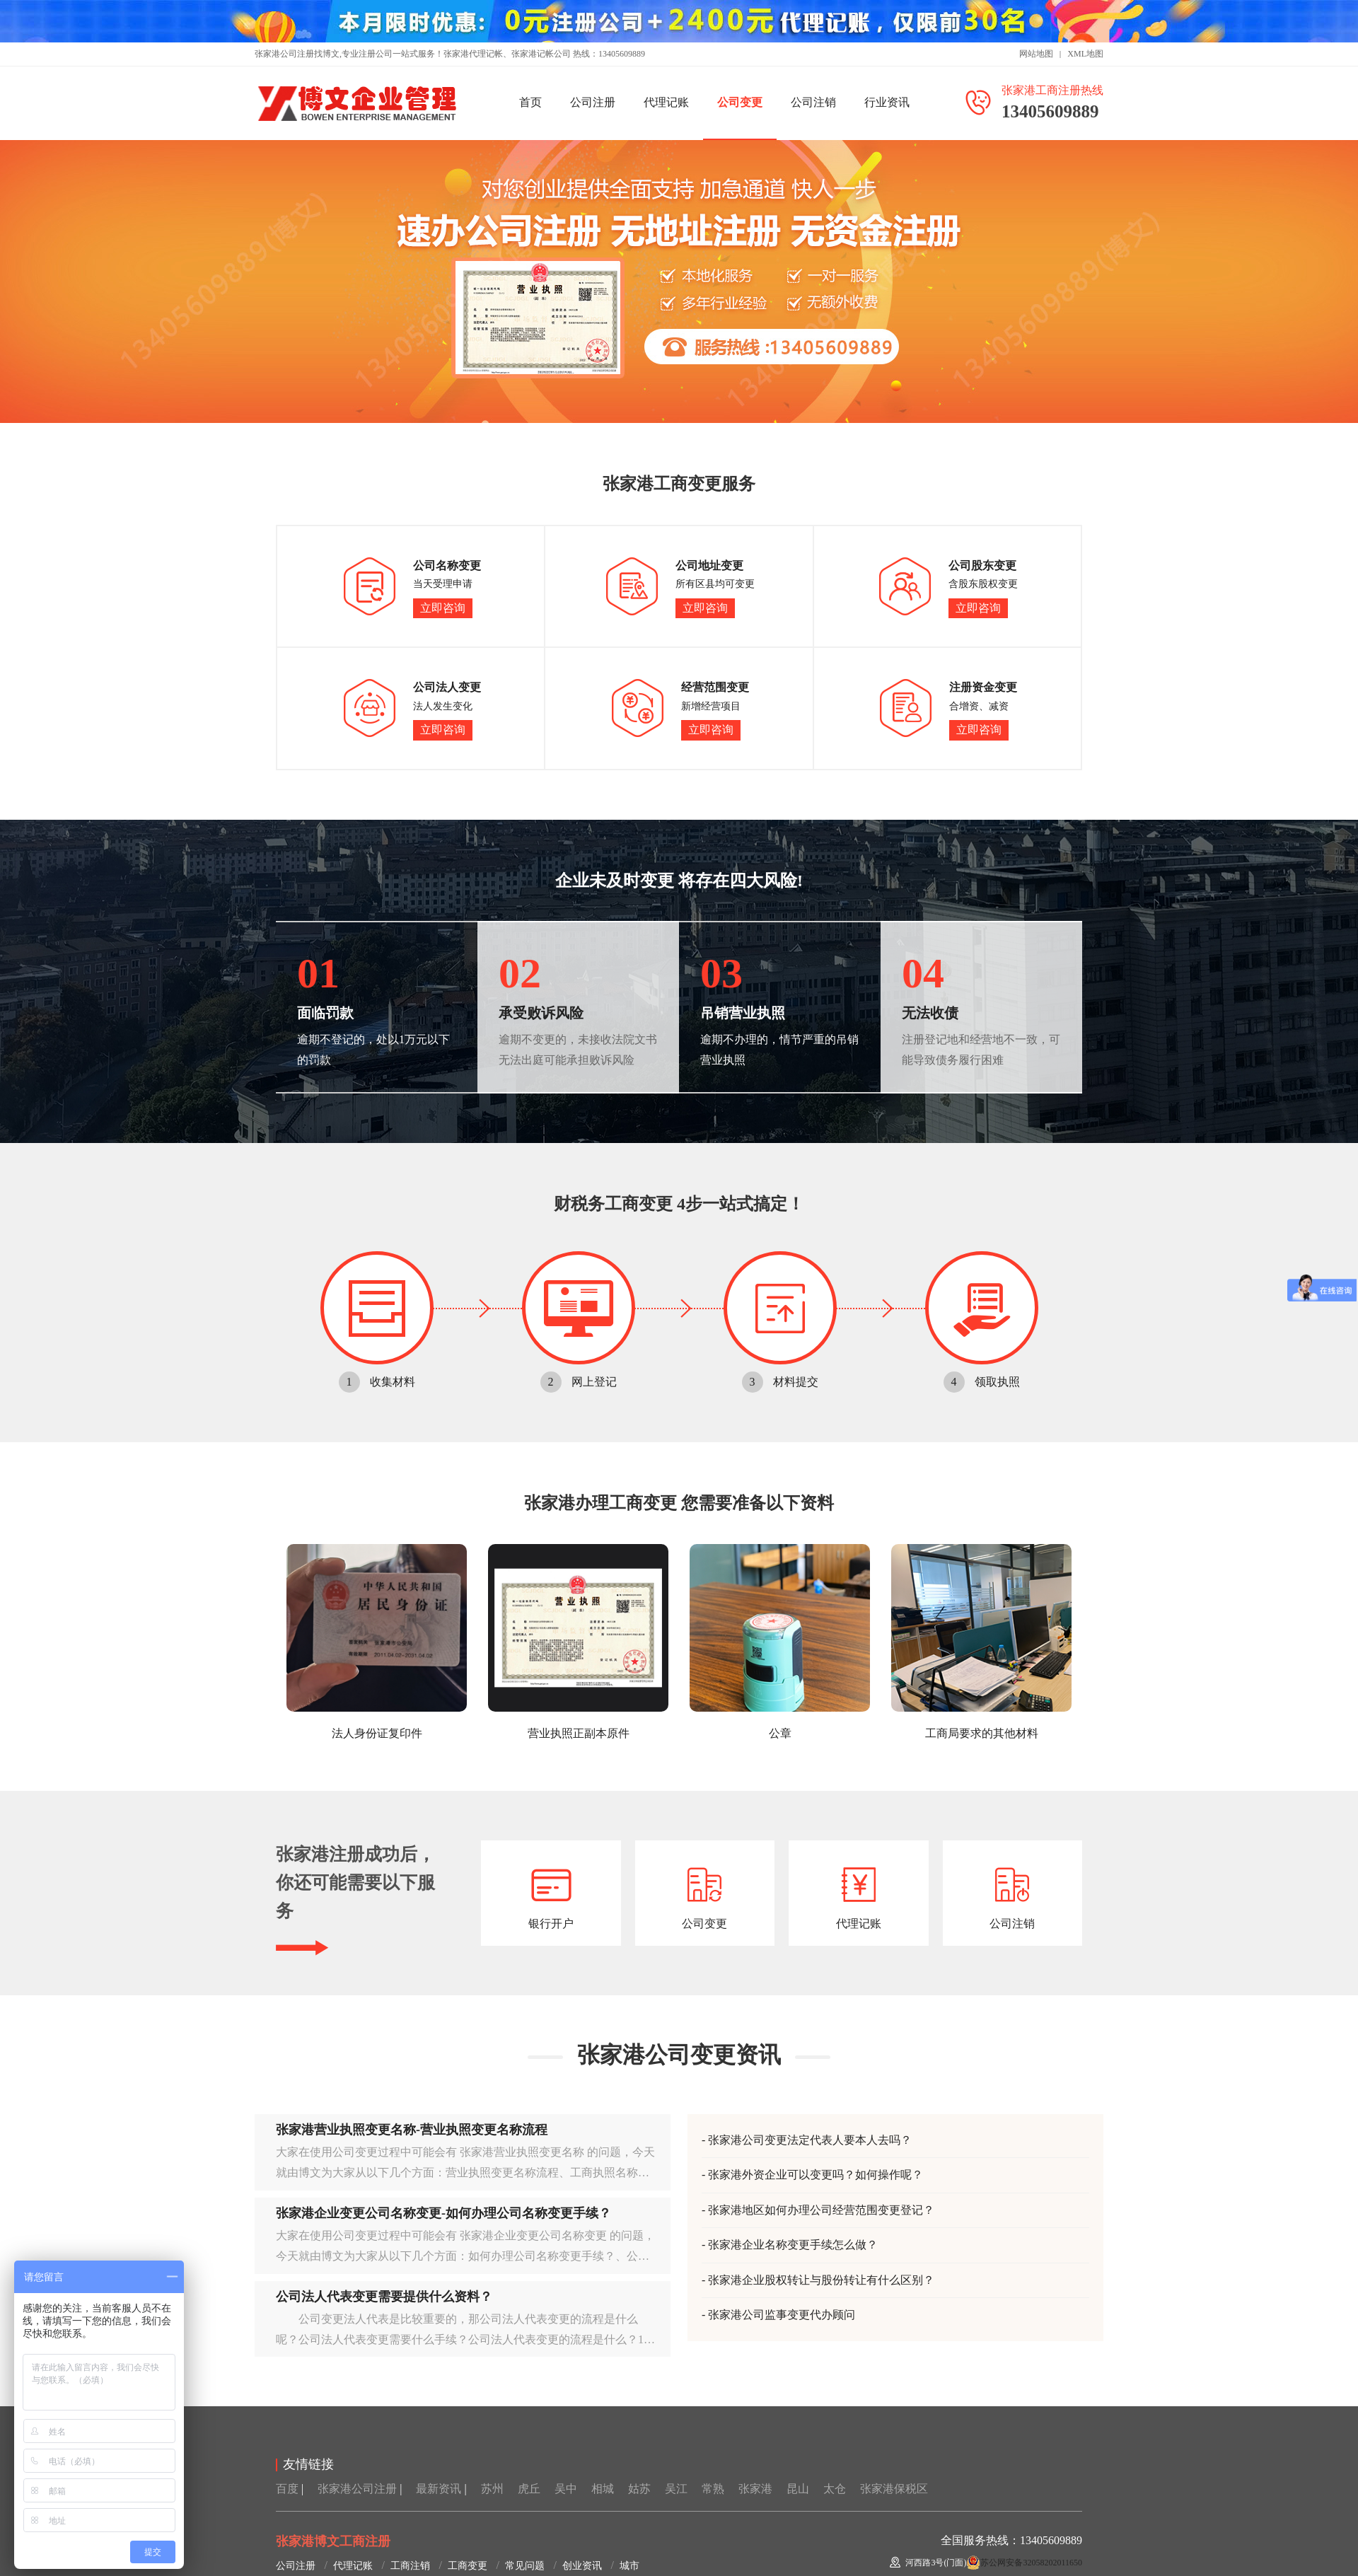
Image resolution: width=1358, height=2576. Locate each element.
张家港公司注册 (357, 2489)
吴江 (676, 2489)
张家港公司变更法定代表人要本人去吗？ (810, 2140)
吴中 (566, 2489)
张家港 (755, 2489)
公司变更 (739, 102)
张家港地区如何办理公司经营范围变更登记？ (821, 2210)
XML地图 (1085, 54)
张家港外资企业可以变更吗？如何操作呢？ (815, 2175)
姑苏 (639, 2489)
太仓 (834, 2489)
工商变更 (467, 2565)
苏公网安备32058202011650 (1031, 2563)
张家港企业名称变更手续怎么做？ (793, 2245)
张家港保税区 (894, 2489)
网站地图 (1036, 54)
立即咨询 (442, 608)
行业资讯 (887, 102)
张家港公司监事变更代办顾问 (781, 2315)
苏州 (492, 2489)
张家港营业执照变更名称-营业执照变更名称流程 (411, 2130)
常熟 (713, 2489)
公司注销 (813, 102)
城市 (629, 2565)
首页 (530, 102)
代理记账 (666, 102)
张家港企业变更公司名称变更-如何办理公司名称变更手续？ (443, 2213)
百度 (287, 2489)
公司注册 (592, 102)
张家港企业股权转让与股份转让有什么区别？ (821, 2280)
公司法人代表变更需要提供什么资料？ (384, 2297)
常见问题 (525, 2565)
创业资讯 (582, 2565)
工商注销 (410, 2565)
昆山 (798, 2489)
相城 (602, 2489)
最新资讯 (438, 2489)
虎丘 (529, 2489)
